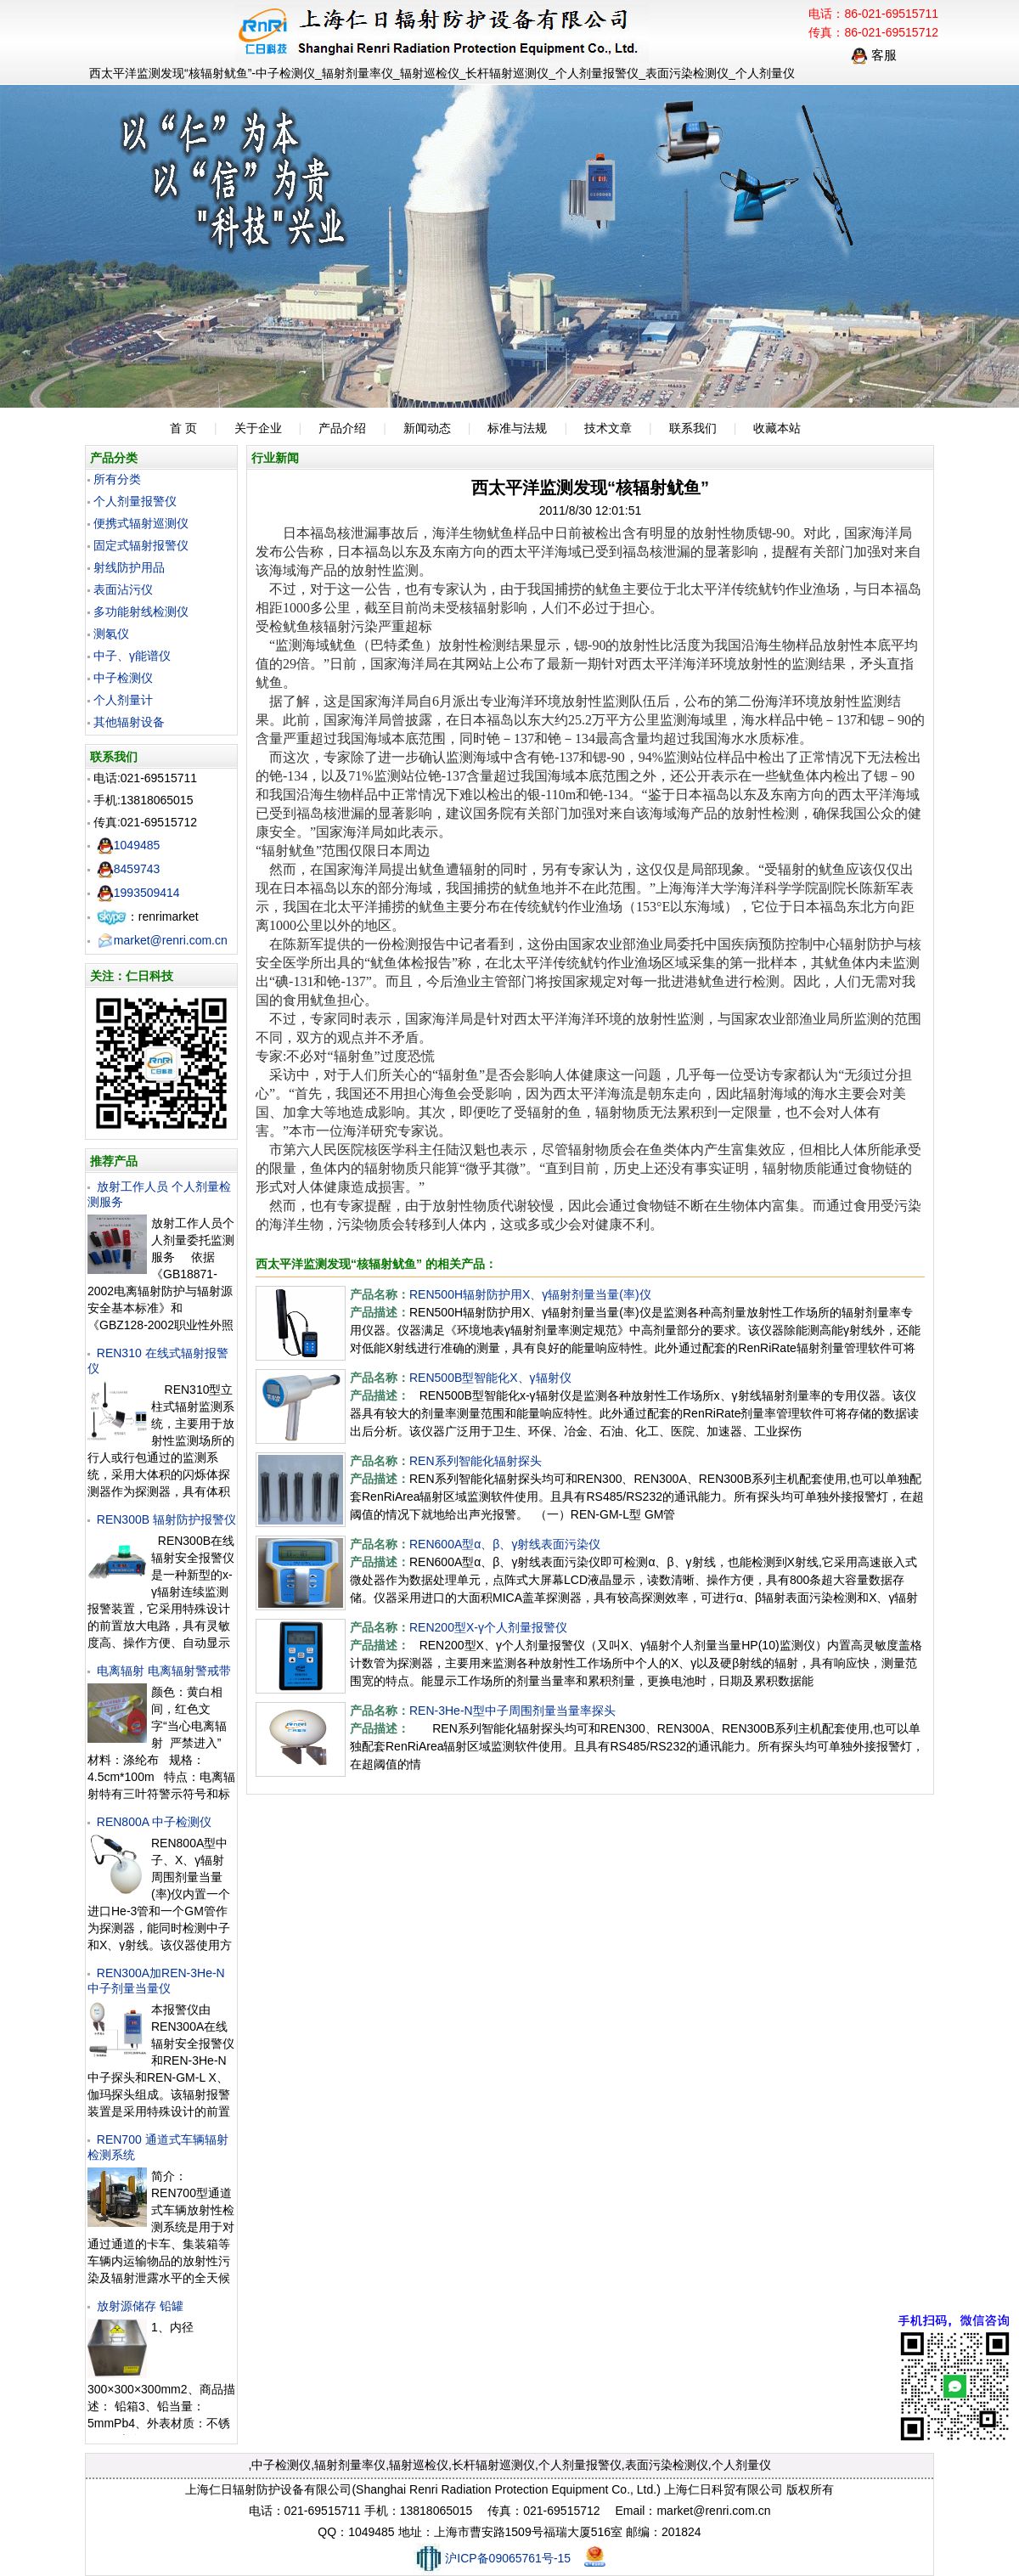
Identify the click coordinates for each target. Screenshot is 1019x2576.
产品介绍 (342, 428)
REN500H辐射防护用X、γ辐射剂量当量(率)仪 (530, 1294)
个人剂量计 (123, 700)
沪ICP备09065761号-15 (492, 2558)
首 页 (183, 428)
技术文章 (608, 428)
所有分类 (117, 479)
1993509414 (138, 892)
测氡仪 (111, 633)
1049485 (128, 845)
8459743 (128, 869)
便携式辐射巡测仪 (141, 523)
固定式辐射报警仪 (141, 545)
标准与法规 (517, 428)
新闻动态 (427, 428)
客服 (874, 55)
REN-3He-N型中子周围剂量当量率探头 (512, 1710)
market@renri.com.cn (162, 940)
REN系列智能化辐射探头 (475, 1461)
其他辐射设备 (129, 722)
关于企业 (258, 428)
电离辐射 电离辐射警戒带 (164, 1670)
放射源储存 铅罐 (140, 2306)
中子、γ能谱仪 (132, 655)
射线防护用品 (129, 567)
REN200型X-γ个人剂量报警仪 (488, 1627)
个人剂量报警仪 (135, 501)
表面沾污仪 (123, 589)
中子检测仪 (123, 678)
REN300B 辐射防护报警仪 (166, 1519)
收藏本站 (777, 428)
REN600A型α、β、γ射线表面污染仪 (504, 1544)
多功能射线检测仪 (141, 611)
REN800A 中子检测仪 (154, 1822)
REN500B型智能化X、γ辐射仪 (490, 1377)
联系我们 (693, 428)
